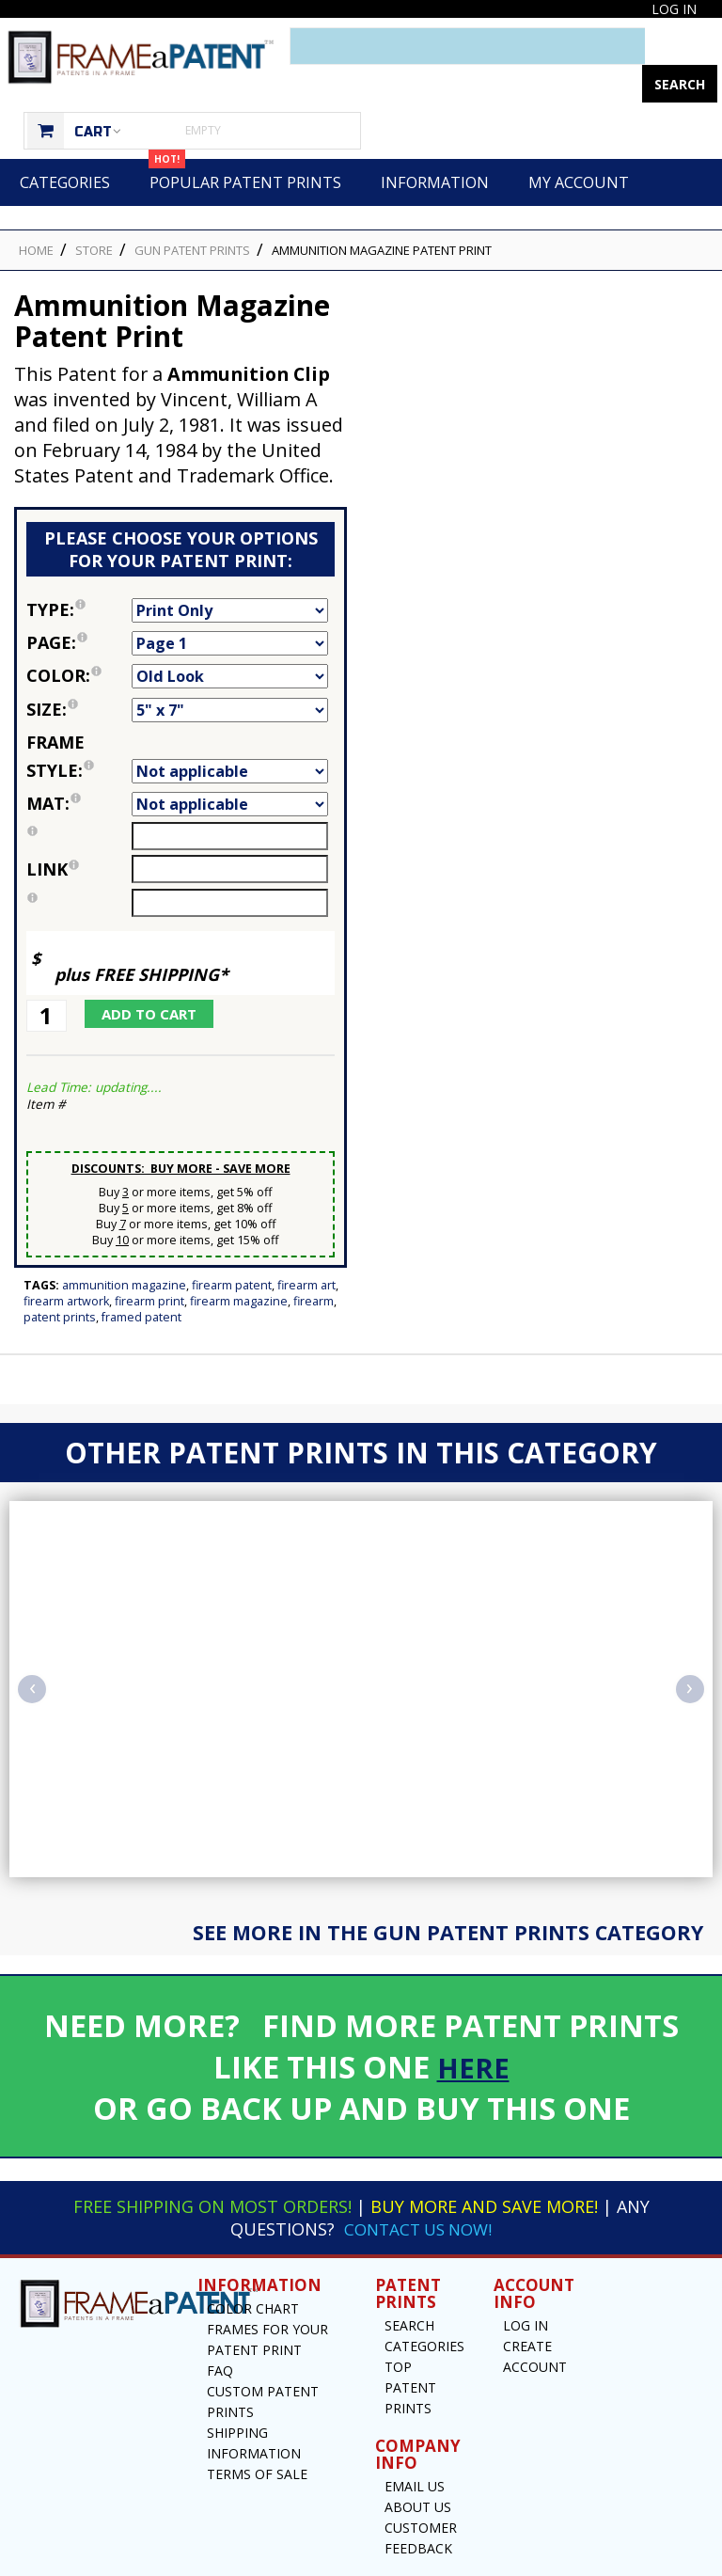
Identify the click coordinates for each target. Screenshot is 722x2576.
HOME (36, 212)
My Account (578, 144)
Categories (65, 144)
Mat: (79, 765)
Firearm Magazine (239, 1264)
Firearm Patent (232, 1248)
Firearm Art (306, 1248)
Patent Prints (60, 1280)
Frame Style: (79, 718)
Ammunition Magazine (124, 1248)
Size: (79, 671)
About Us (418, 2469)
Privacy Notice (533, 2559)
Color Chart (253, 2271)
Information (435, 144)
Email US (415, 2448)
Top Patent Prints (410, 2349)
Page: (79, 605)
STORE (94, 212)
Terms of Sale (257, 2436)
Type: (79, 572)
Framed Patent (141, 1280)
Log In (674, 9)
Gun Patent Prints (192, 212)
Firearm (313, 1264)
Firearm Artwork (66, 1264)
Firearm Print (149, 1264)
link (52, 831)
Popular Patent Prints (245, 138)
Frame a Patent (319, 2559)
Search (409, 2288)
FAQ (220, 2333)
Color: (79, 638)
